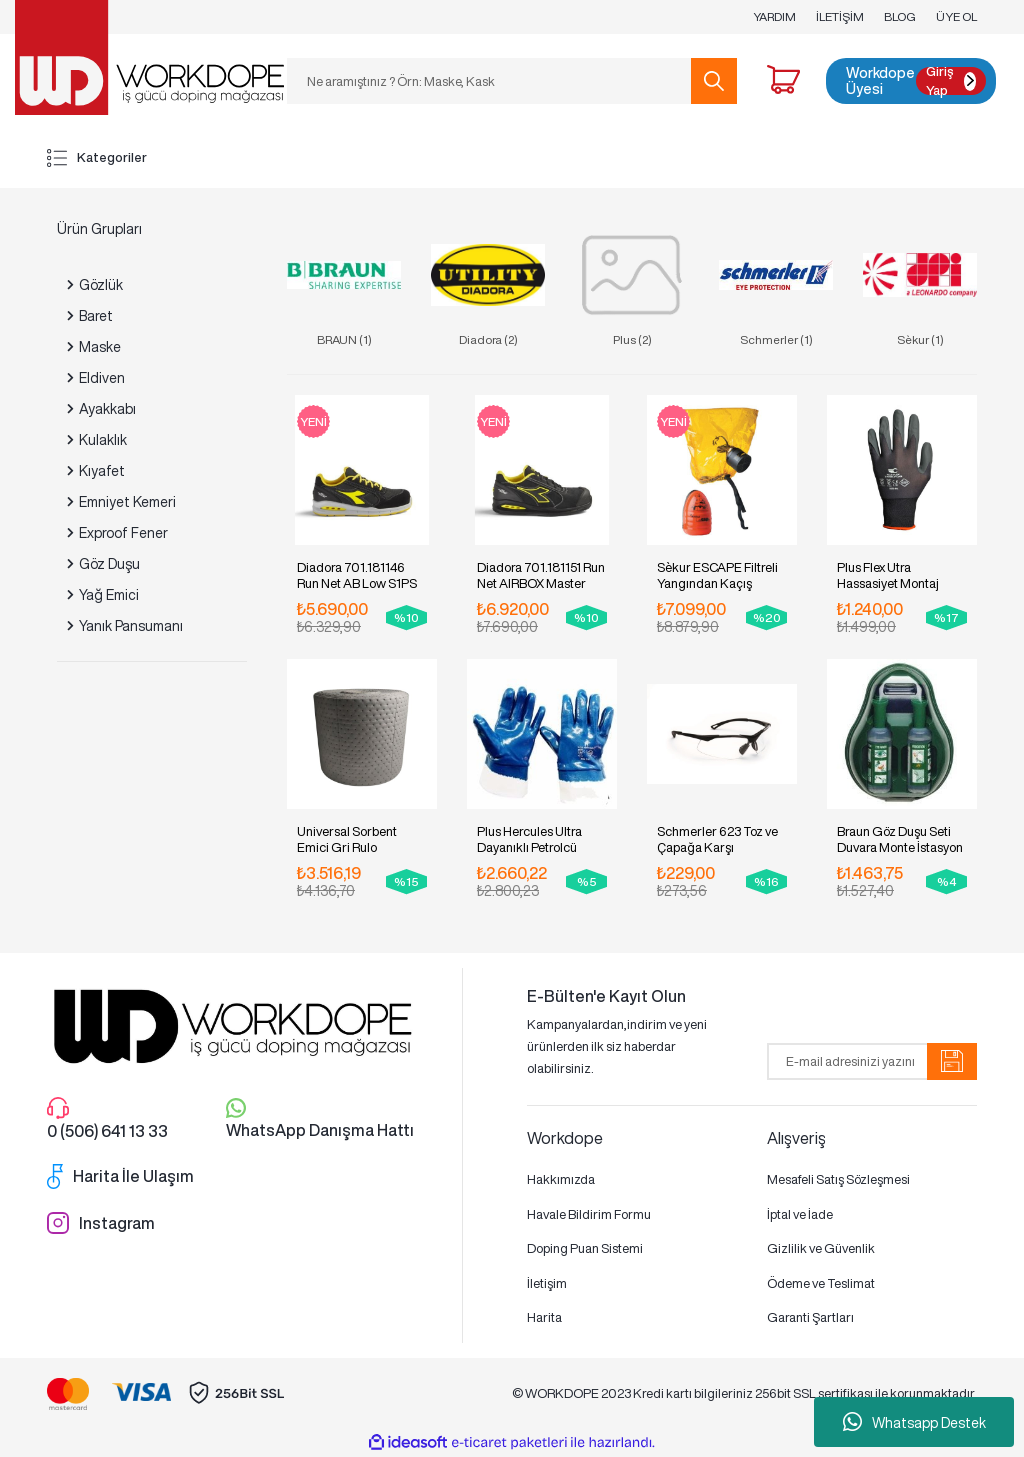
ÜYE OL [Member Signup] (956, 16)
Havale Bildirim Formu (589, 1214)
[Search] (512, 81)
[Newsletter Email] (872, 1061)
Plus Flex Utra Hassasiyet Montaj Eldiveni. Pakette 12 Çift (901, 575)
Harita (544, 1317)
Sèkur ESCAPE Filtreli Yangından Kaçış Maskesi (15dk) (717, 575)
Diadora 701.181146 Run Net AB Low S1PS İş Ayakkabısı (357, 575)
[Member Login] (911, 81)
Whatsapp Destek (914, 1422)
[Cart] (784, 82)
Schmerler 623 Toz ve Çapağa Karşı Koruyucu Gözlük (717, 839)
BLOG (900, 16)
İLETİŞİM (840, 16)
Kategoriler (97, 157)
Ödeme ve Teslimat (821, 1283)
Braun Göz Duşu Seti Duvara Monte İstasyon (900, 839)
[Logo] (149, 56)
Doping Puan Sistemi (585, 1248)
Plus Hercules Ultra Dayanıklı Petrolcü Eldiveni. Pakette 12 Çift (541, 839)
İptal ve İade (800, 1214)
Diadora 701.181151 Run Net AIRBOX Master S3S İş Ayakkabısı (541, 575)
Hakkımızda (561, 1179)
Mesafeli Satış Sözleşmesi (838, 1179)
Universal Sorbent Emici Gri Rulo (347, 839)
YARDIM (774, 16)
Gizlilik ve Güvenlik (821, 1248)
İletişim (547, 1283)
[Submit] (952, 1061)
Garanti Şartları (810, 1317)
